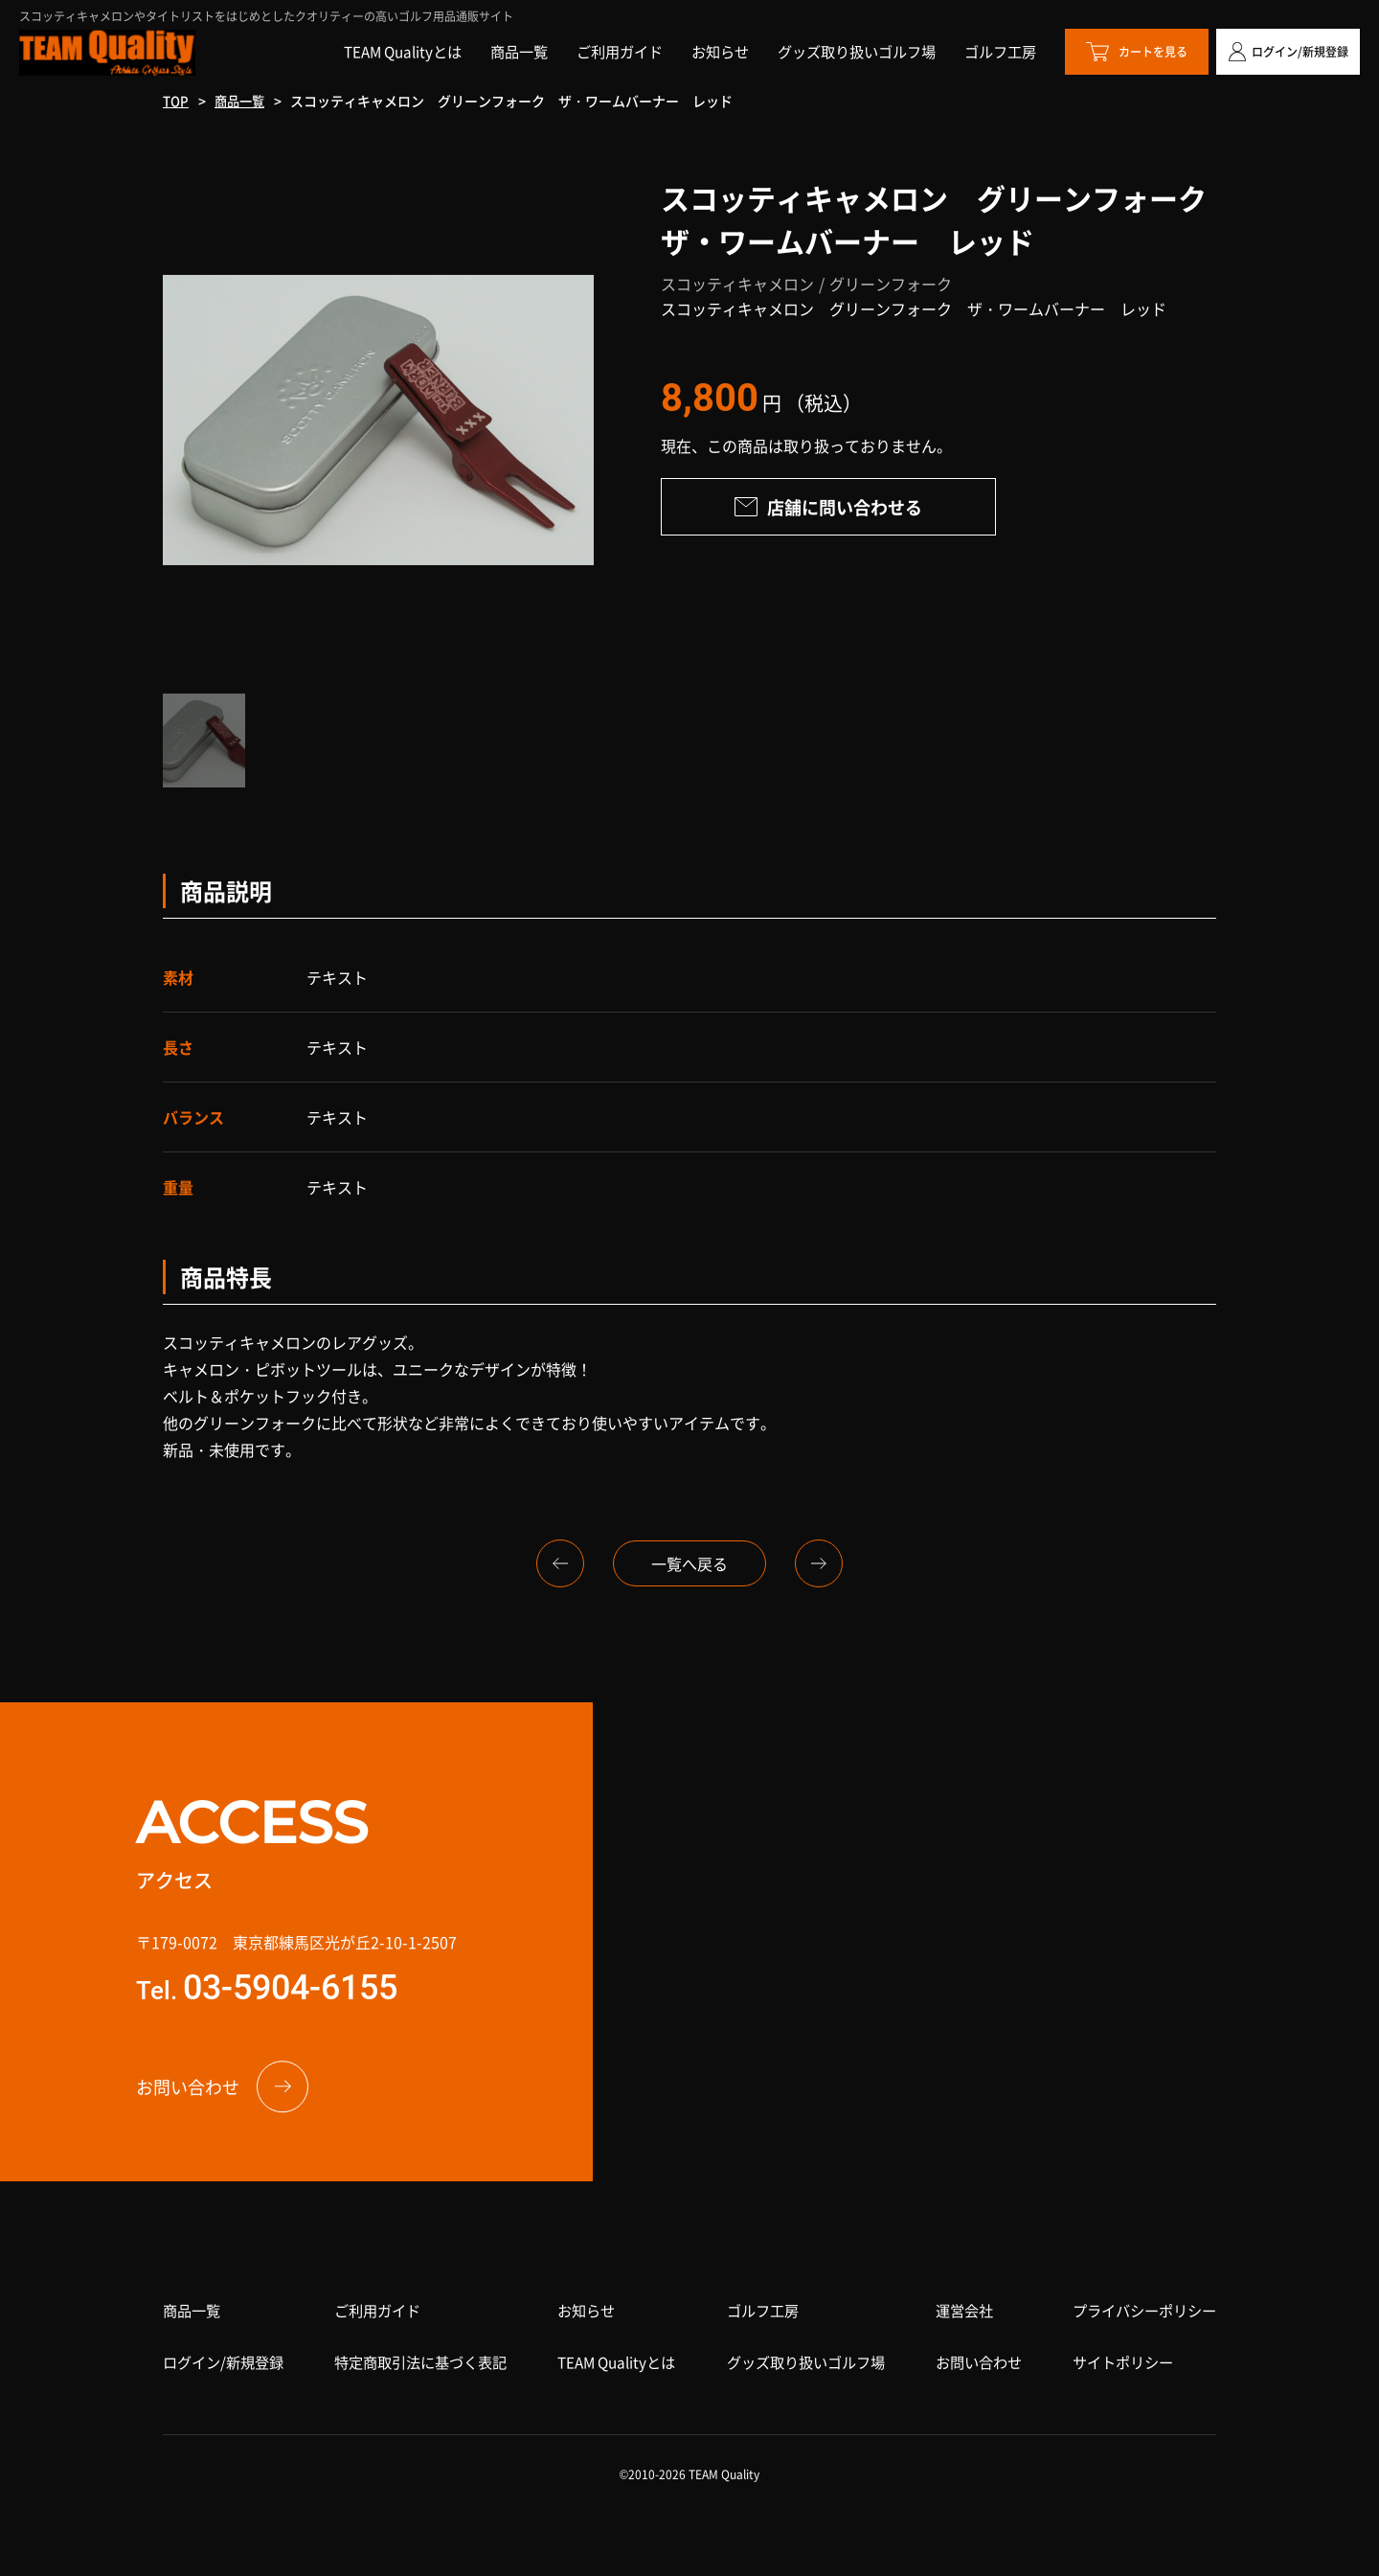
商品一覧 (243, 100)
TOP (177, 100)
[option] (378, 419)
